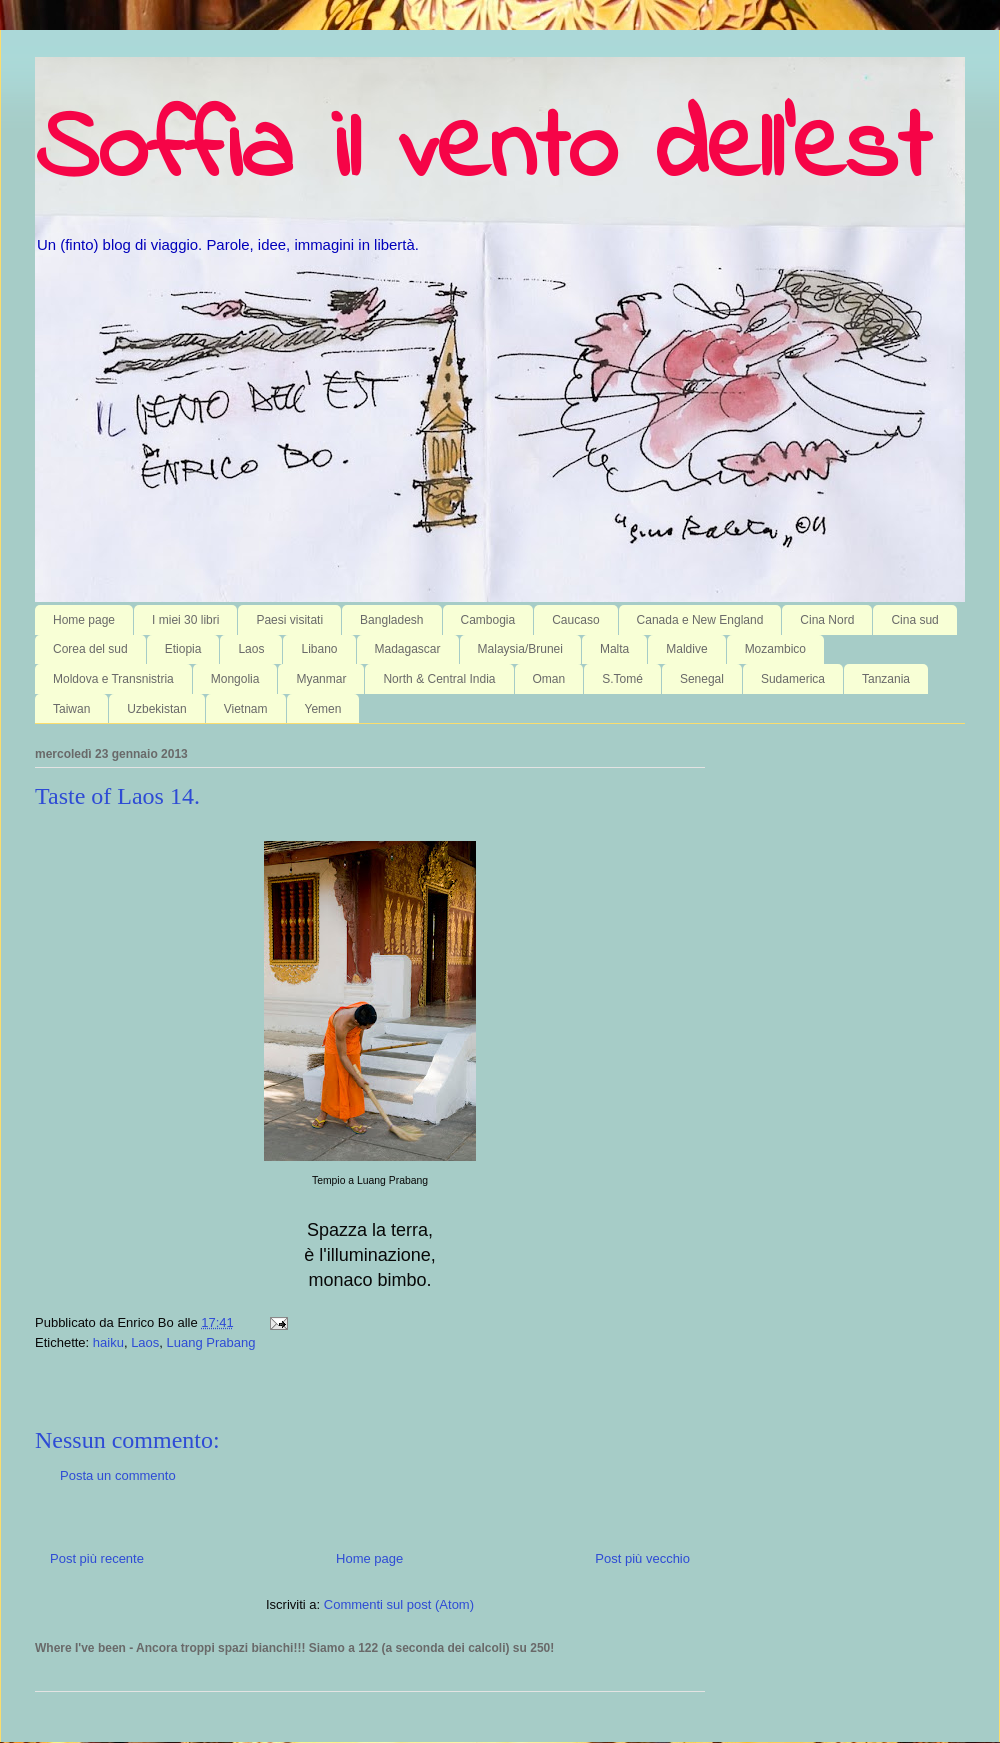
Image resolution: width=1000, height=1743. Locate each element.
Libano (319, 649)
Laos (251, 649)
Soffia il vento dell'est (482, 152)
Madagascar (408, 649)
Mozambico (775, 649)
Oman (549, 679)
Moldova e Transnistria (113, 679)
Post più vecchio (642, 1558)
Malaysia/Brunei (520, 649)
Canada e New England (700, 620)
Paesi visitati (289, 620)
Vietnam (246, 709)
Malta (614, 649)
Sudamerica (793, 679)
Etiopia (183, 649)
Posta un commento (118, 1475)
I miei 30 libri (185, 620)
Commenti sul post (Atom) (399, 1604)
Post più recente (97, 1558)
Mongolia (235, 679)
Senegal (702, 679)
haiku (108, 1342)
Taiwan (71, 709)
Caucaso (575, 620)
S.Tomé (622, 679)
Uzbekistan (156, 709)
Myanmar (321, 679)
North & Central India (439, 679)
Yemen (323, 709)
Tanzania (886, 679)
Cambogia (488, 620)
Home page (84, 620)
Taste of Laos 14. (117, 796)
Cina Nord (827, 620)
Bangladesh (391, 620)
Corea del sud (90, 649)
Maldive (686, 649)
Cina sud (914, 620)
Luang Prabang (211, 1342)
